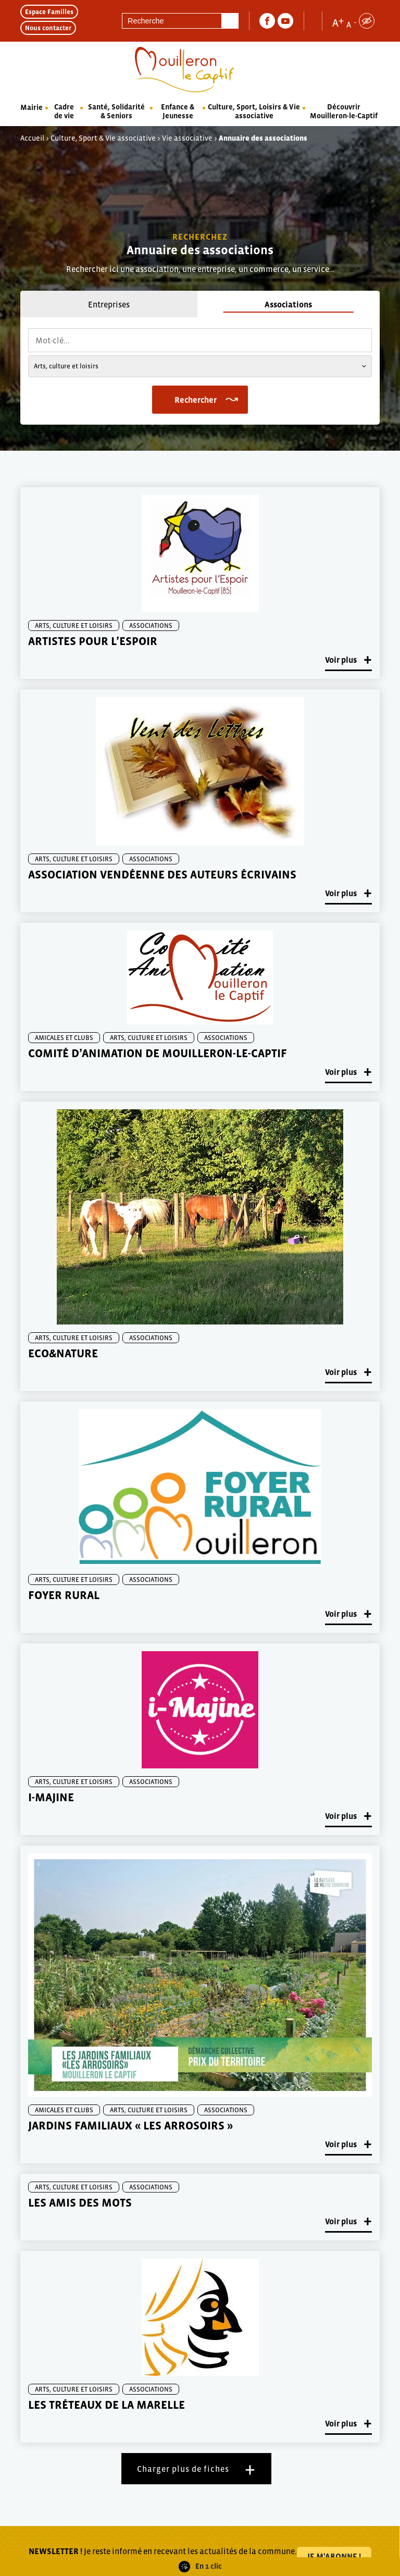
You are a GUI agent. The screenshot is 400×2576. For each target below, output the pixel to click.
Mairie (31, 107)
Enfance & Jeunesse (177, 111)
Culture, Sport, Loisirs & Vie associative (254, 111)
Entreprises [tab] (109, 304)
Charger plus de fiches (183, 2468)
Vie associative (187, 138)
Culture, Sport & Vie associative (103, 138)
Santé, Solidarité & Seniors (116, 111)
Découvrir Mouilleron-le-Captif (344, 111)
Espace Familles (49, 12)
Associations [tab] (288, 304)
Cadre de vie (64, 111)
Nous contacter (48, 28)
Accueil (32, 138)
